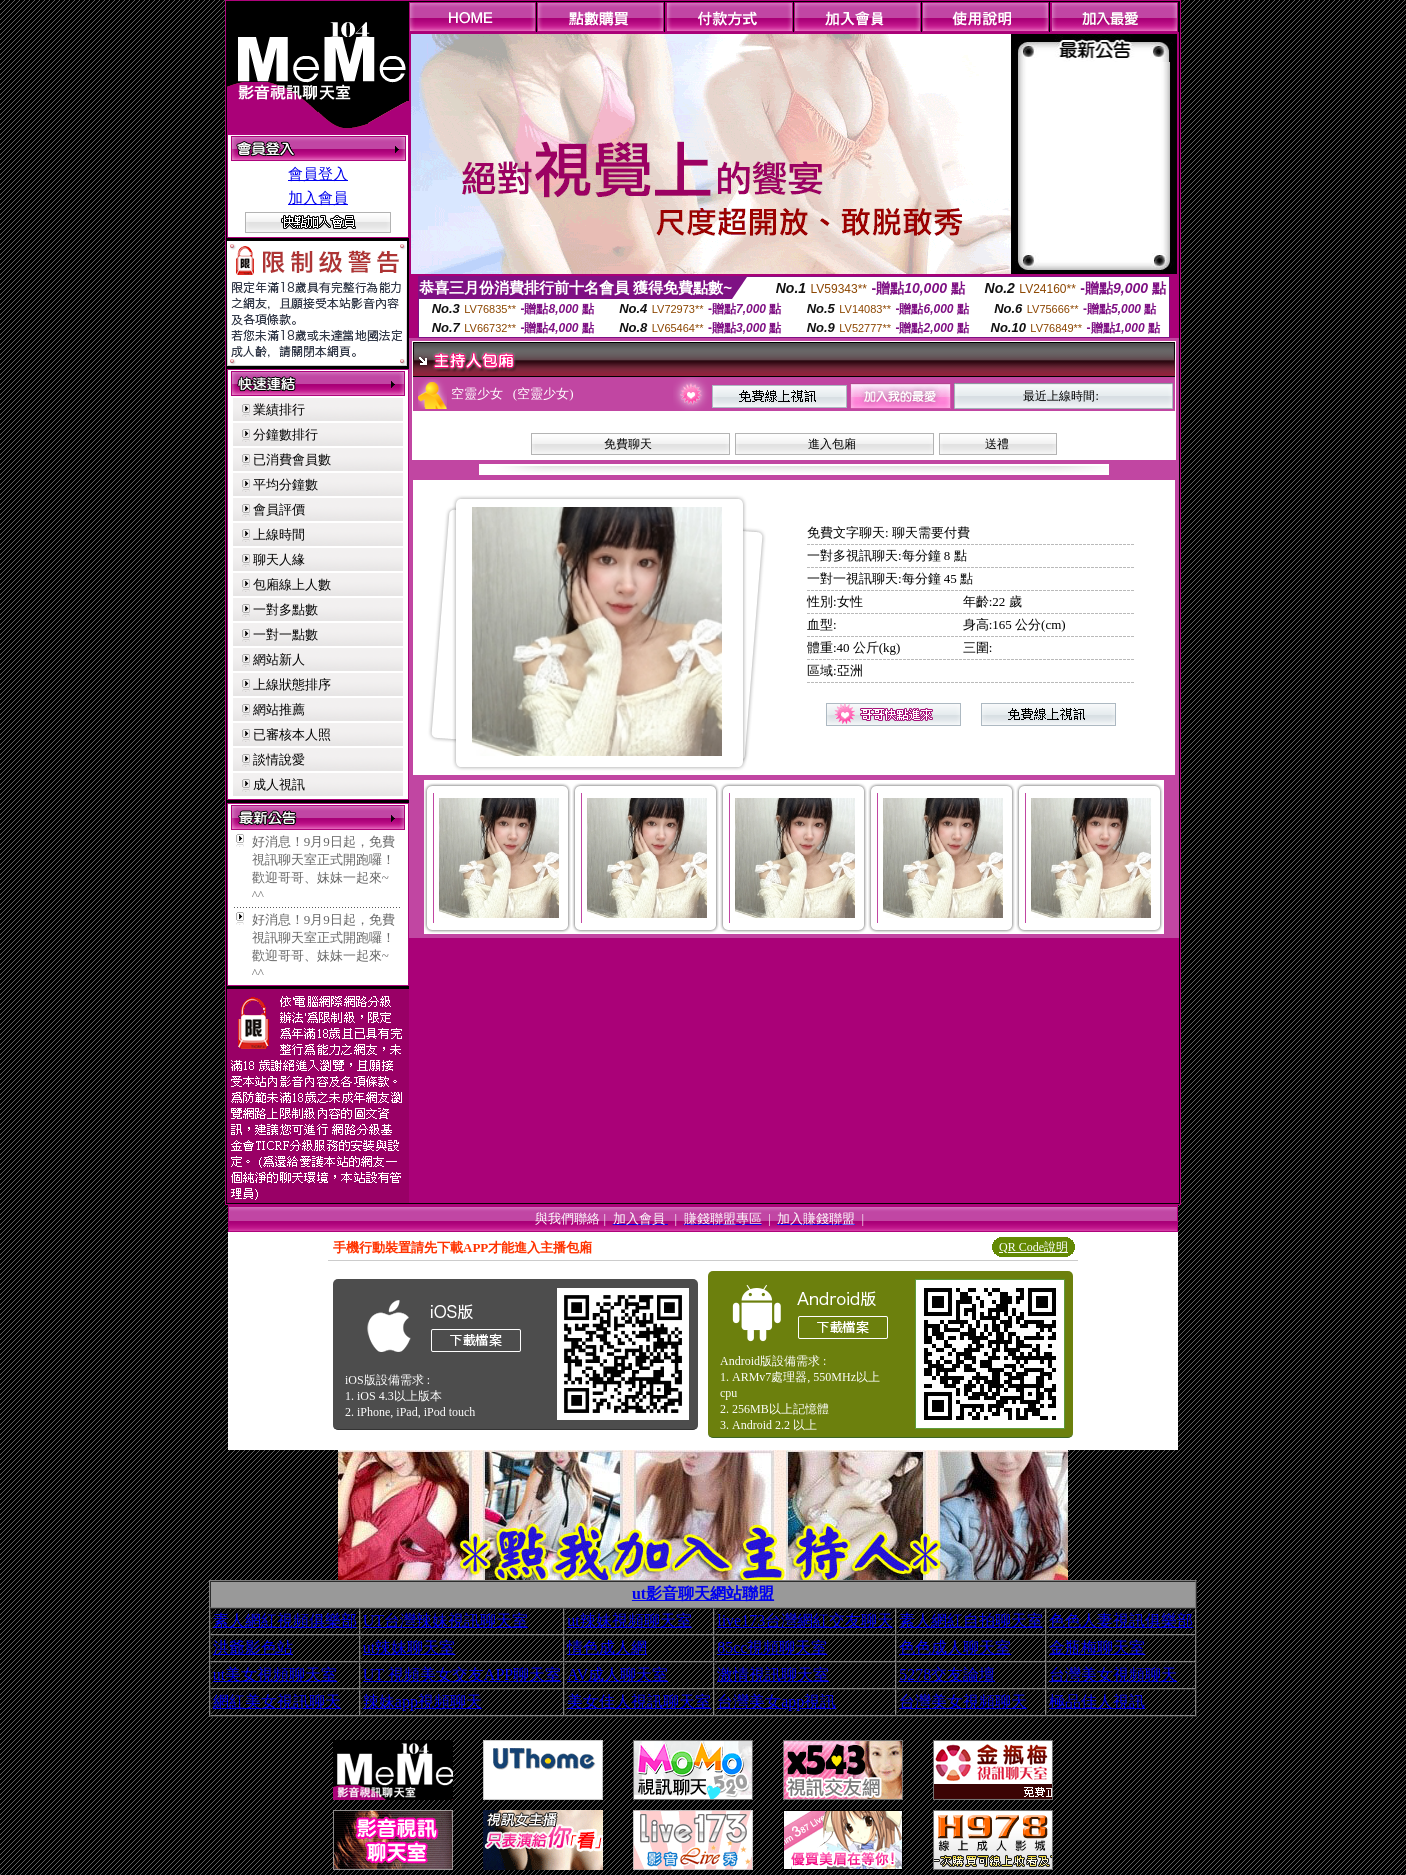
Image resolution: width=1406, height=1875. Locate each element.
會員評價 (279, 509)
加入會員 (318, 198)
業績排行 (279, 409)
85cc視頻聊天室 (772, 1647)
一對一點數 (285, 634)
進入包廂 (832, 444)
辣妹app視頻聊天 (422, 1701)
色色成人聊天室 (955, 1647)
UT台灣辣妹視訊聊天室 (445, 1620)
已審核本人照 (292, 734)
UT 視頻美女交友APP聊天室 (462, 1674)
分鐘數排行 (285, 434)
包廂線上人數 (292, 584)
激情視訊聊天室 (773, 1674)
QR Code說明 (1033, 1247)
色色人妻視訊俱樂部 (1121, 1620)
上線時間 (279, 534)
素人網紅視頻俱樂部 (285, 1620)
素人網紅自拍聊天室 (971, 1620)
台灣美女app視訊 (776, 1701)
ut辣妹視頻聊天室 (629, 1620)
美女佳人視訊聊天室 (639, 1701)
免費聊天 (628, 444)
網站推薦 (279, 709)
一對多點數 (285, 609)
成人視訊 (279, 784)
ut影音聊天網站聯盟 (703, 1593)
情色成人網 (607, 1647)
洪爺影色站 (253, 1647)
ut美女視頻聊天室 (275, 1674)
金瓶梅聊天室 (1097, 1647)
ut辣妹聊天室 (409, 1647)
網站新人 (279, 659)
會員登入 (318, 174)
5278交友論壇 (947, 1674)
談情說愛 (279, 759)
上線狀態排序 (292, 684)
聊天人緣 (279, 559)
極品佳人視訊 (1097, 1701)
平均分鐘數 (285, 484)
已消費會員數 (292, 459)
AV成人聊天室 (617, 1674)
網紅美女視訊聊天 (277, 1701)
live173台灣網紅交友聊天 (805, 1620)
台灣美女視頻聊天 (1113, 1674)
